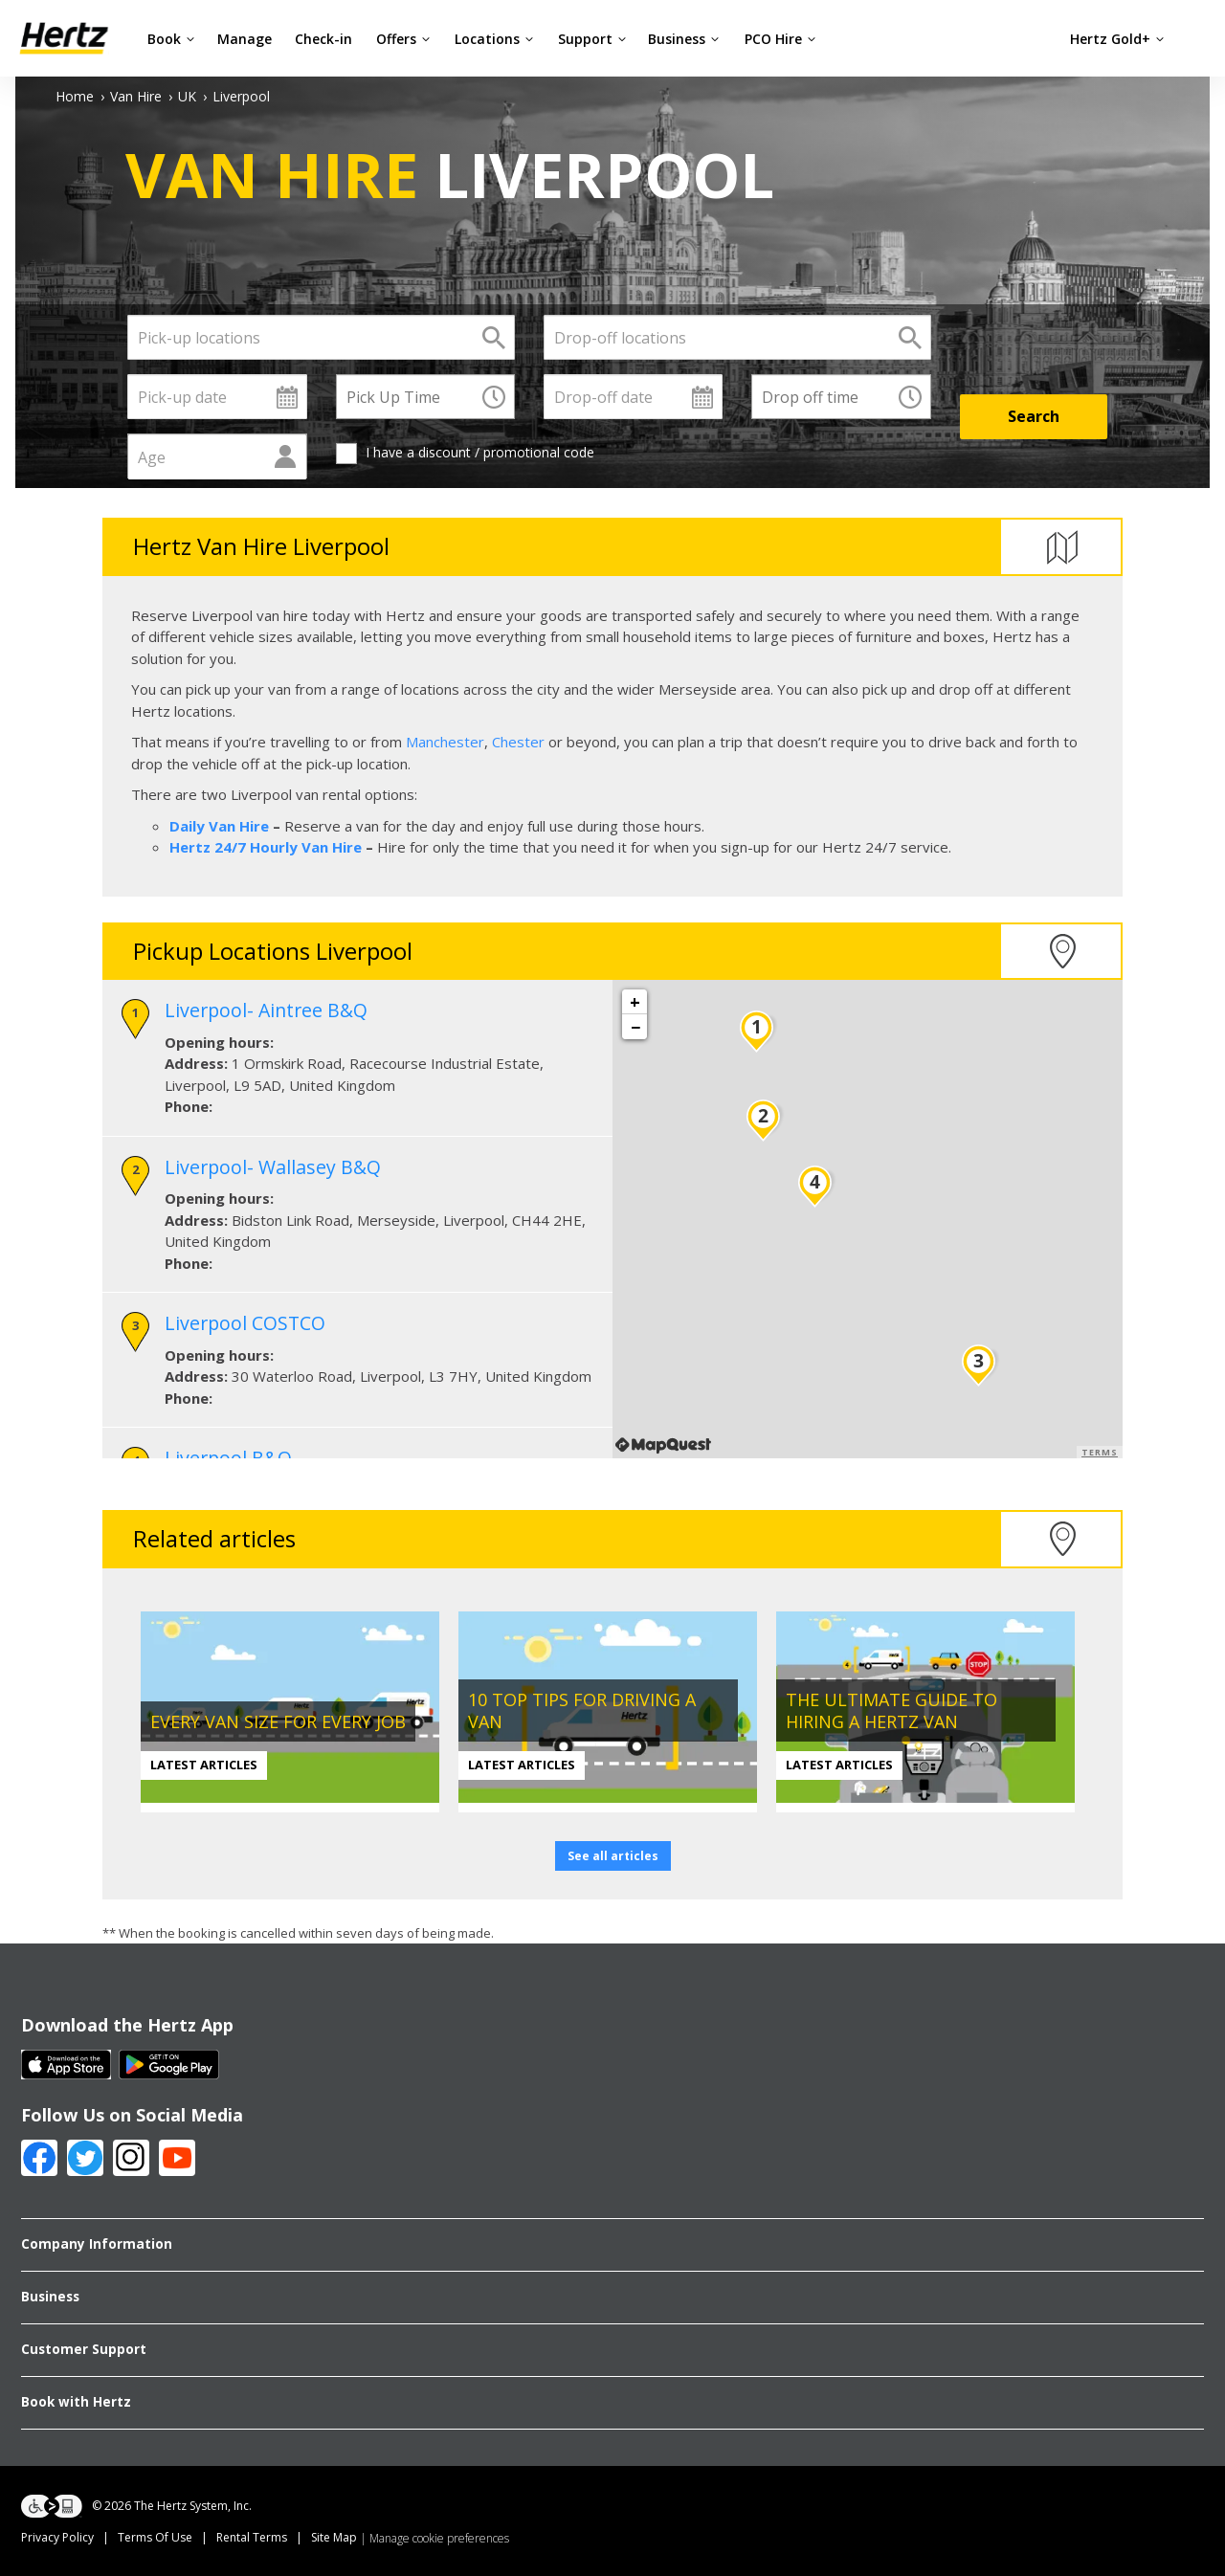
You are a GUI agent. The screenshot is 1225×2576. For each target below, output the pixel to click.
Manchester (445, 741)
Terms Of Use (155, 2537)
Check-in (323, 39)
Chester (518, 741)
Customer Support (83, 2349)
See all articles (613, 1856)
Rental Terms (251, 2537)
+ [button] (635, 1001)
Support (592, 39)
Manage (244, 39)
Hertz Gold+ (1117, 39)
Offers (403, 39)
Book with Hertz (76, 2401)
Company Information (96, 2244)
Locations (494, 39)
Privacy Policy (57, 2537)
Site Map (334, 2537)
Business (684, 39)
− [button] (635, 1026)
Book (171, 39)
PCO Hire (780, 39)
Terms (1099, 1452)
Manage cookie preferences (439, 2538)
